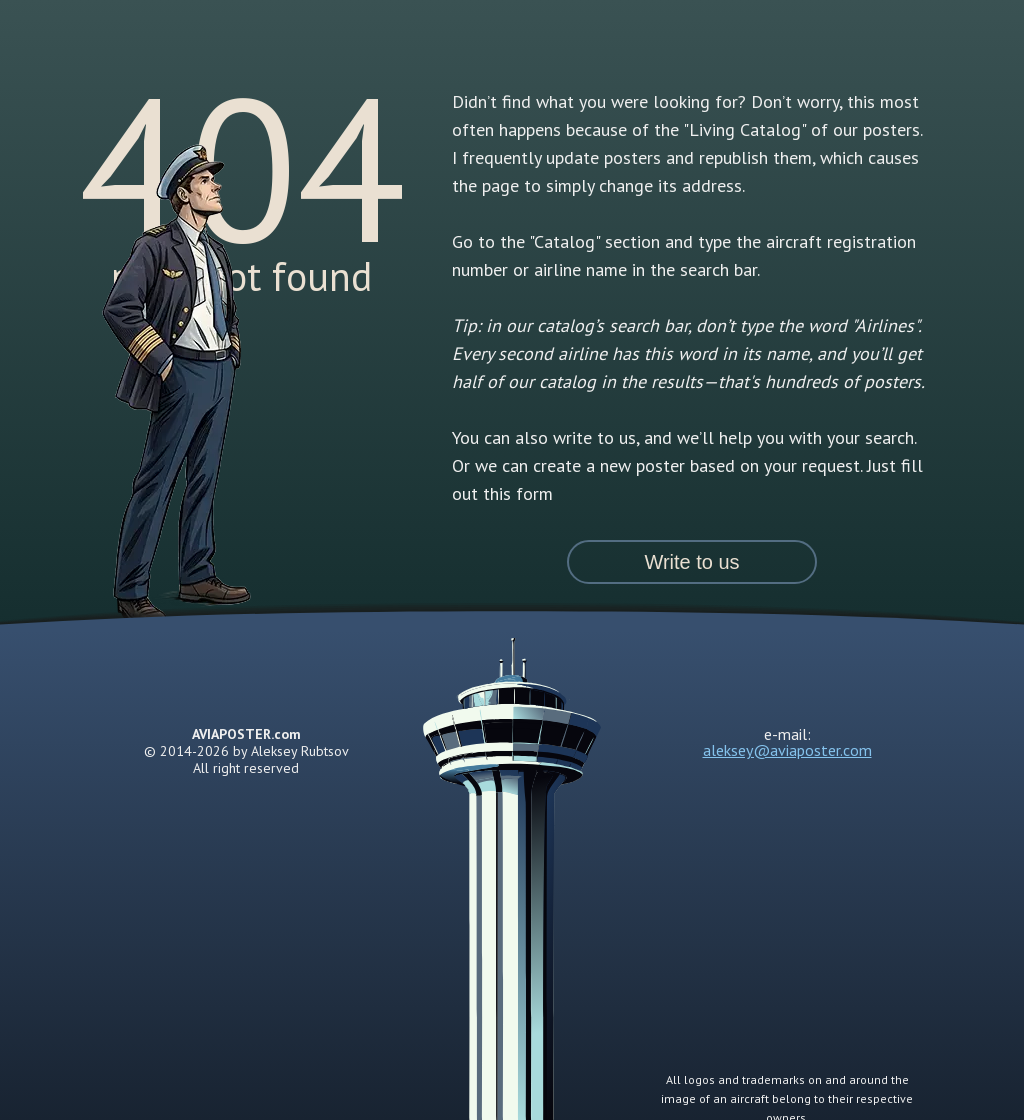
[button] (692, 562)
